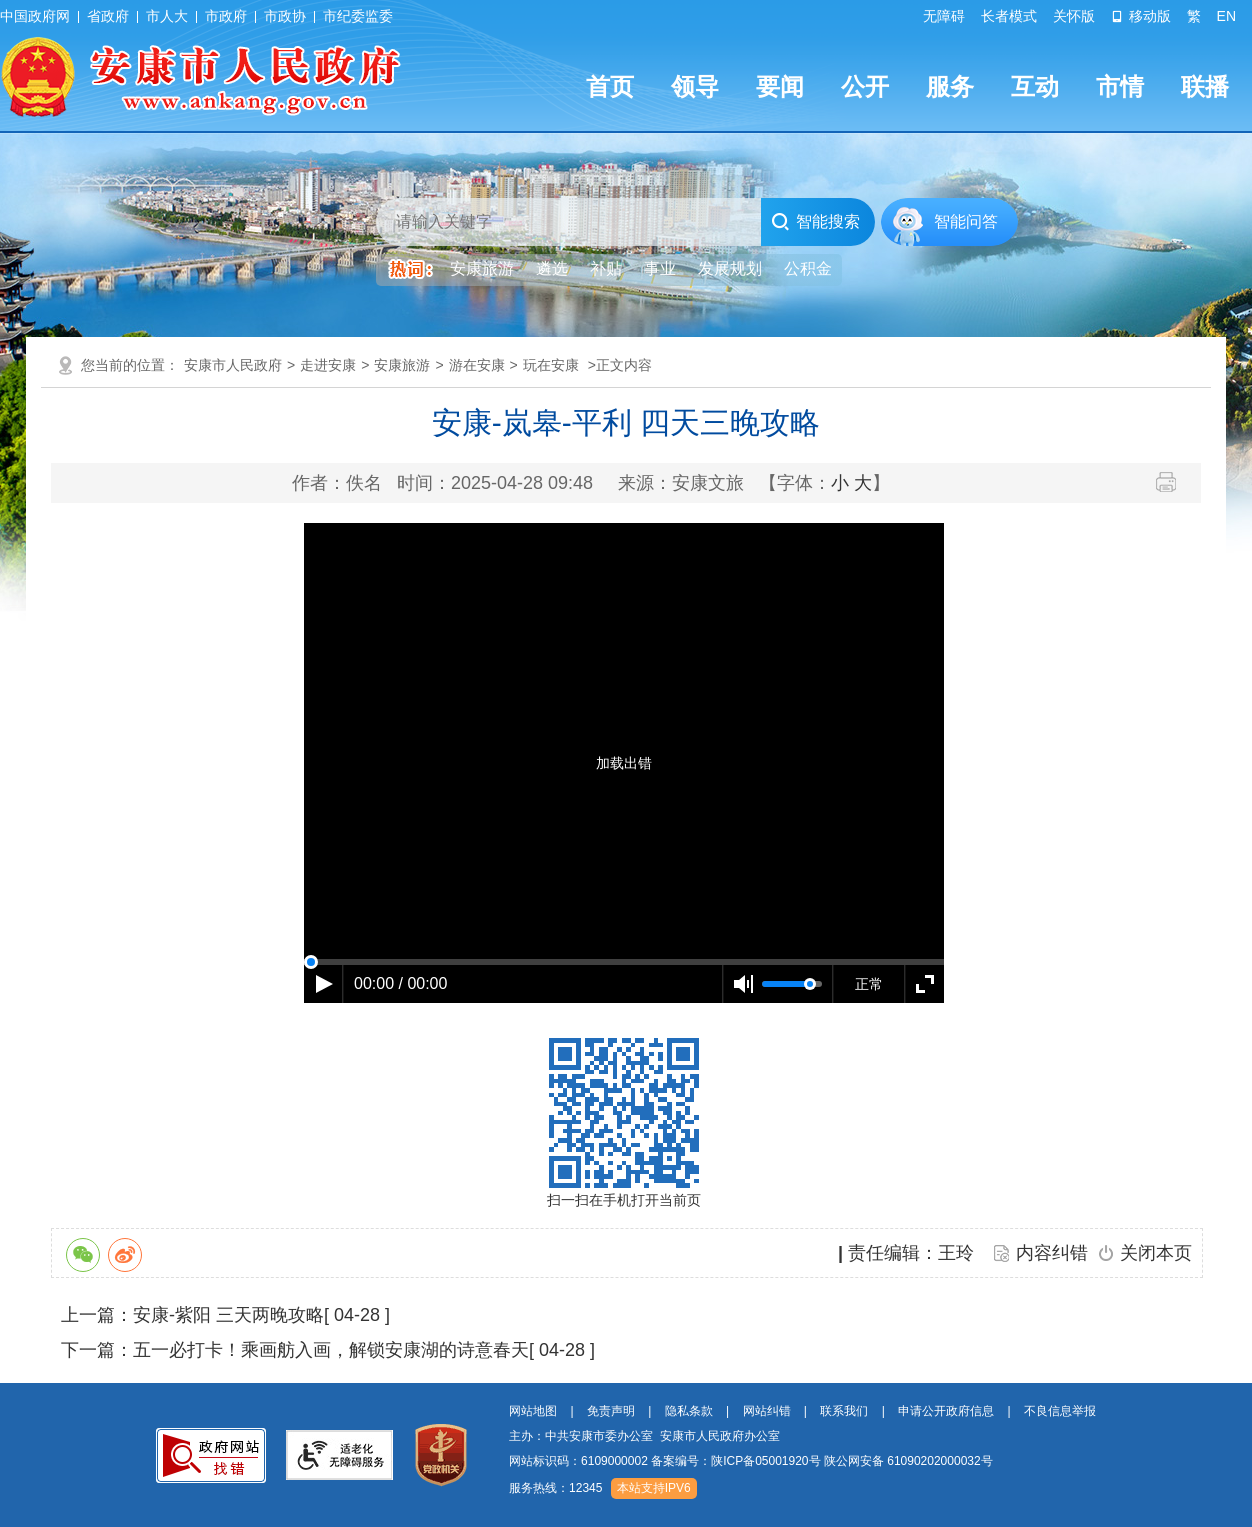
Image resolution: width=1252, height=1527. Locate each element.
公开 (865, 86)
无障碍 (944, 16)
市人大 (167, 16)
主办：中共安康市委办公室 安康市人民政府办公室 (644, 1436)
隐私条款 (689, 1411)
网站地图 (533, 1411)
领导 (695, 86)
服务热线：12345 (555, 1488)
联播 (1205, 86)
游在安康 (477, 365)
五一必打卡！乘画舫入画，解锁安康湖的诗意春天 (331, 1350)
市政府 (226, 16)
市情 (1120, 86)
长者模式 (1009, 16)
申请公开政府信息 (946, 1411)
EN (1226, 16)
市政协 (285, 16)
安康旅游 (402, 365)
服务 (950, 86)
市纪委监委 (358, 16)
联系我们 (844, 1411)
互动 (1035, 86)
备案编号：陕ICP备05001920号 (735, 1461)
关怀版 (1074, 16)
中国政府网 (35, 16)
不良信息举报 (1060, 1411)
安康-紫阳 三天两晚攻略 (228, 1315)
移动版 (1141, 16)
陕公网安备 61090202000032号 (908, 1461)
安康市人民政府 (233, 365)
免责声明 (611, 1411)
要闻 (780, 86)
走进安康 (328, 365)
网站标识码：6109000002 (751, 1461)
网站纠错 (767, 1411)
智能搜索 (815, 222)
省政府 (108, 16)
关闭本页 (1156, 1253)
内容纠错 (1052, 1253)
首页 (610, 86)
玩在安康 (551, 365)
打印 (1173, 482)
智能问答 (966, 221)
